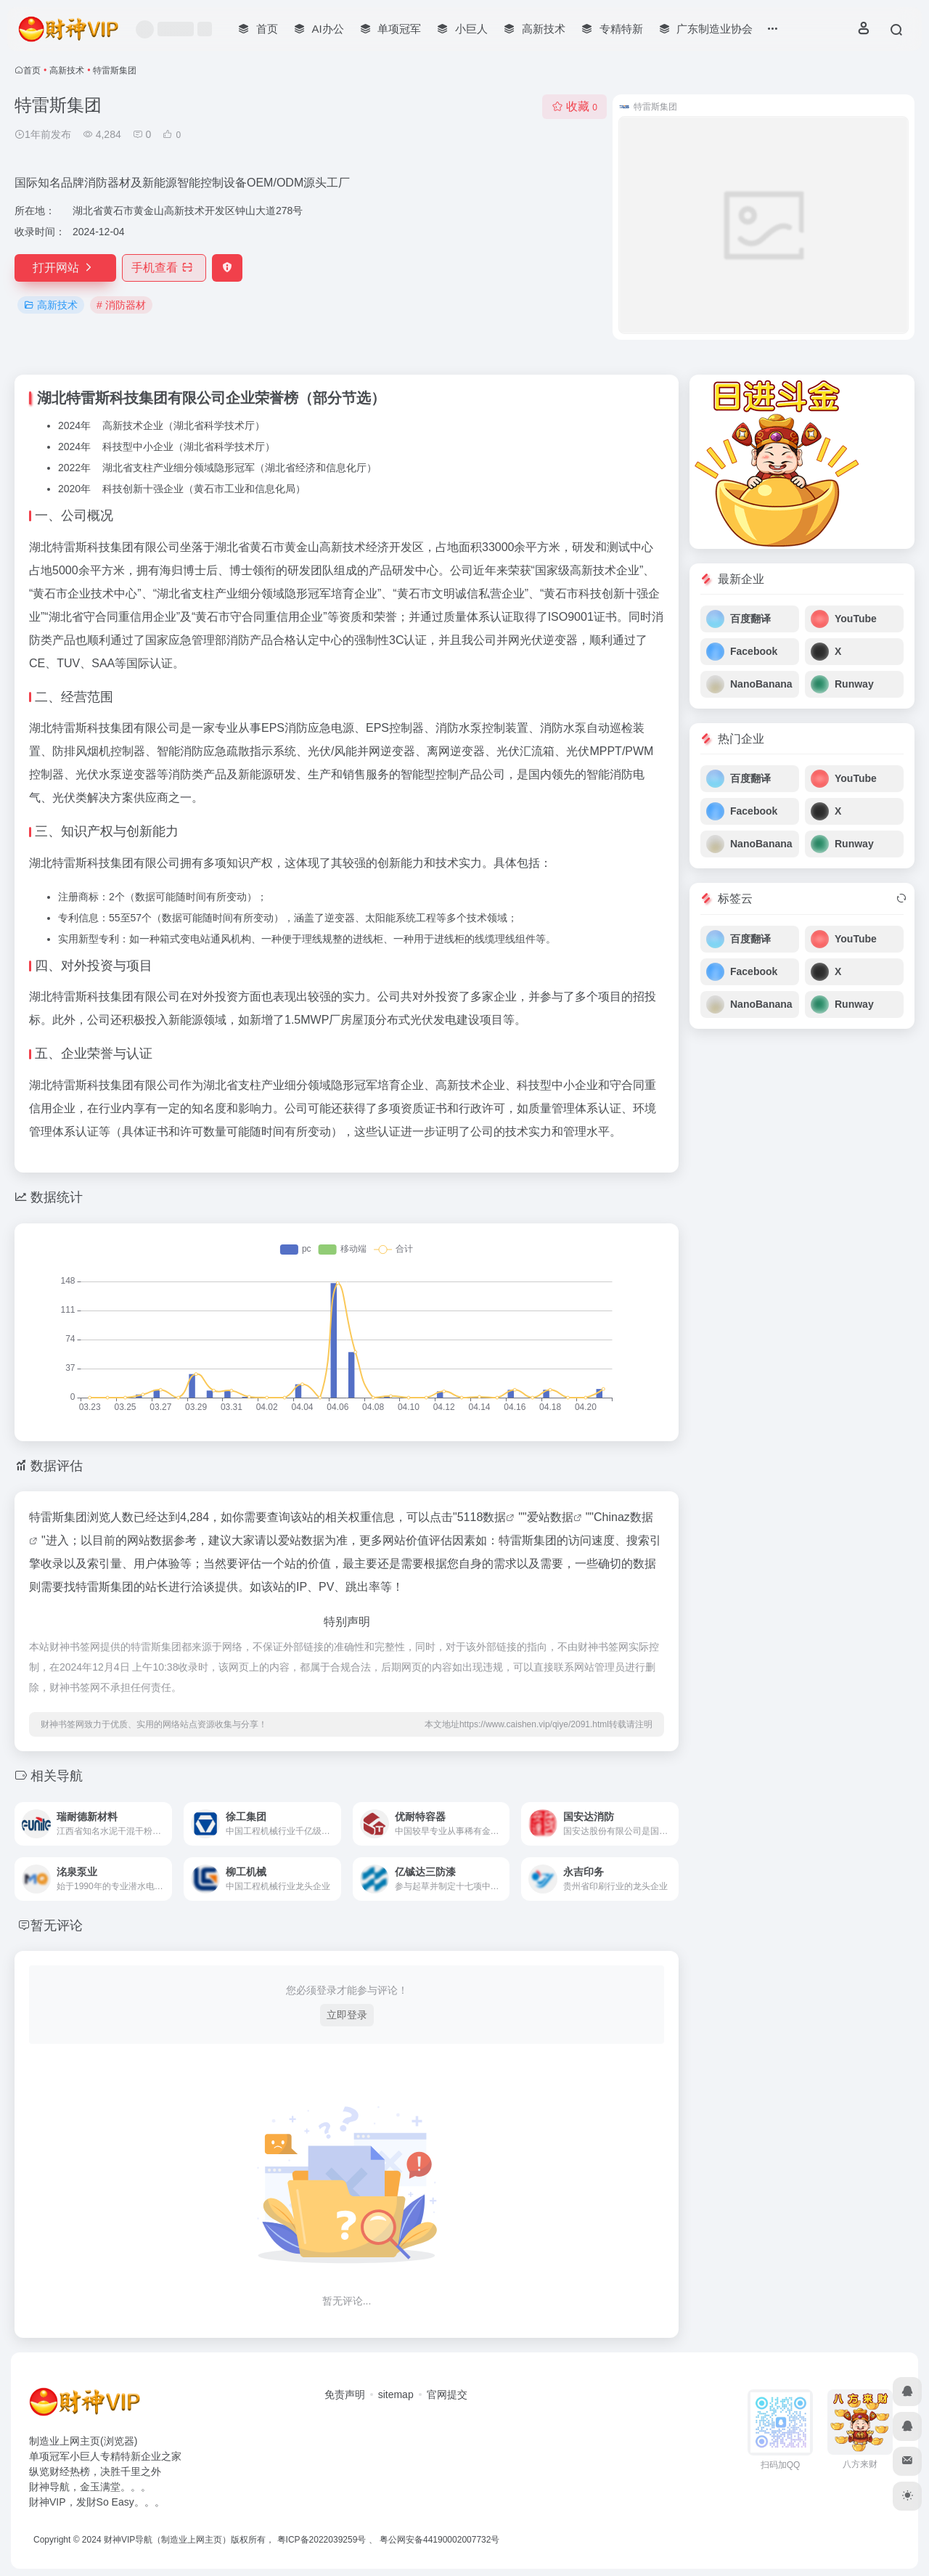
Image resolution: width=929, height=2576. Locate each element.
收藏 (574, 106)
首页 (32, 70)
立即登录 (347, 2015)
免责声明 (344, 2394)
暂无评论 (56, 1925)
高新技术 (66, 70)
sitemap (396, 2394)
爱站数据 (550, 1517)
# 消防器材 (121, 305)
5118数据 (482, 1517)
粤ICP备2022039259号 (322, 2540)
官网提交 (447, 2394)
